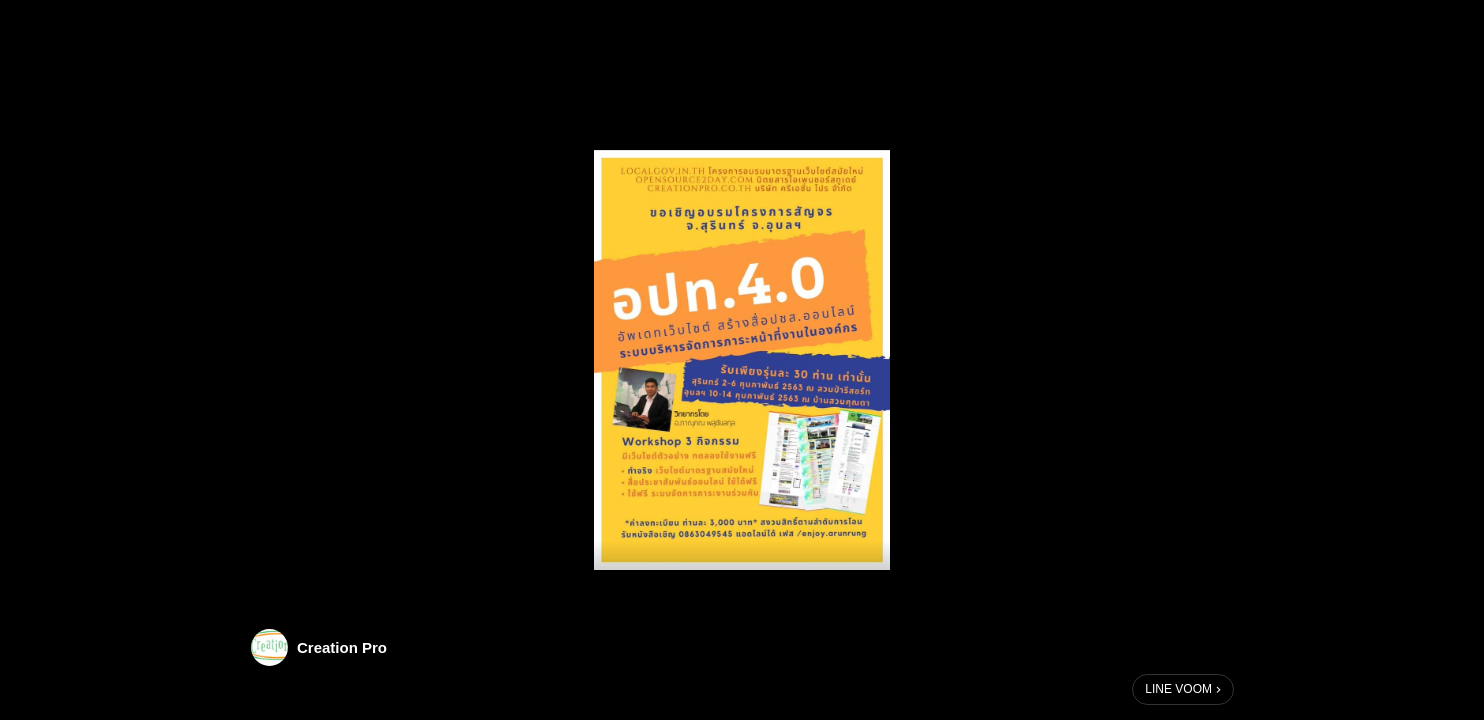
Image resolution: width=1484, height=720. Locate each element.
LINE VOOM (1178, 689)
